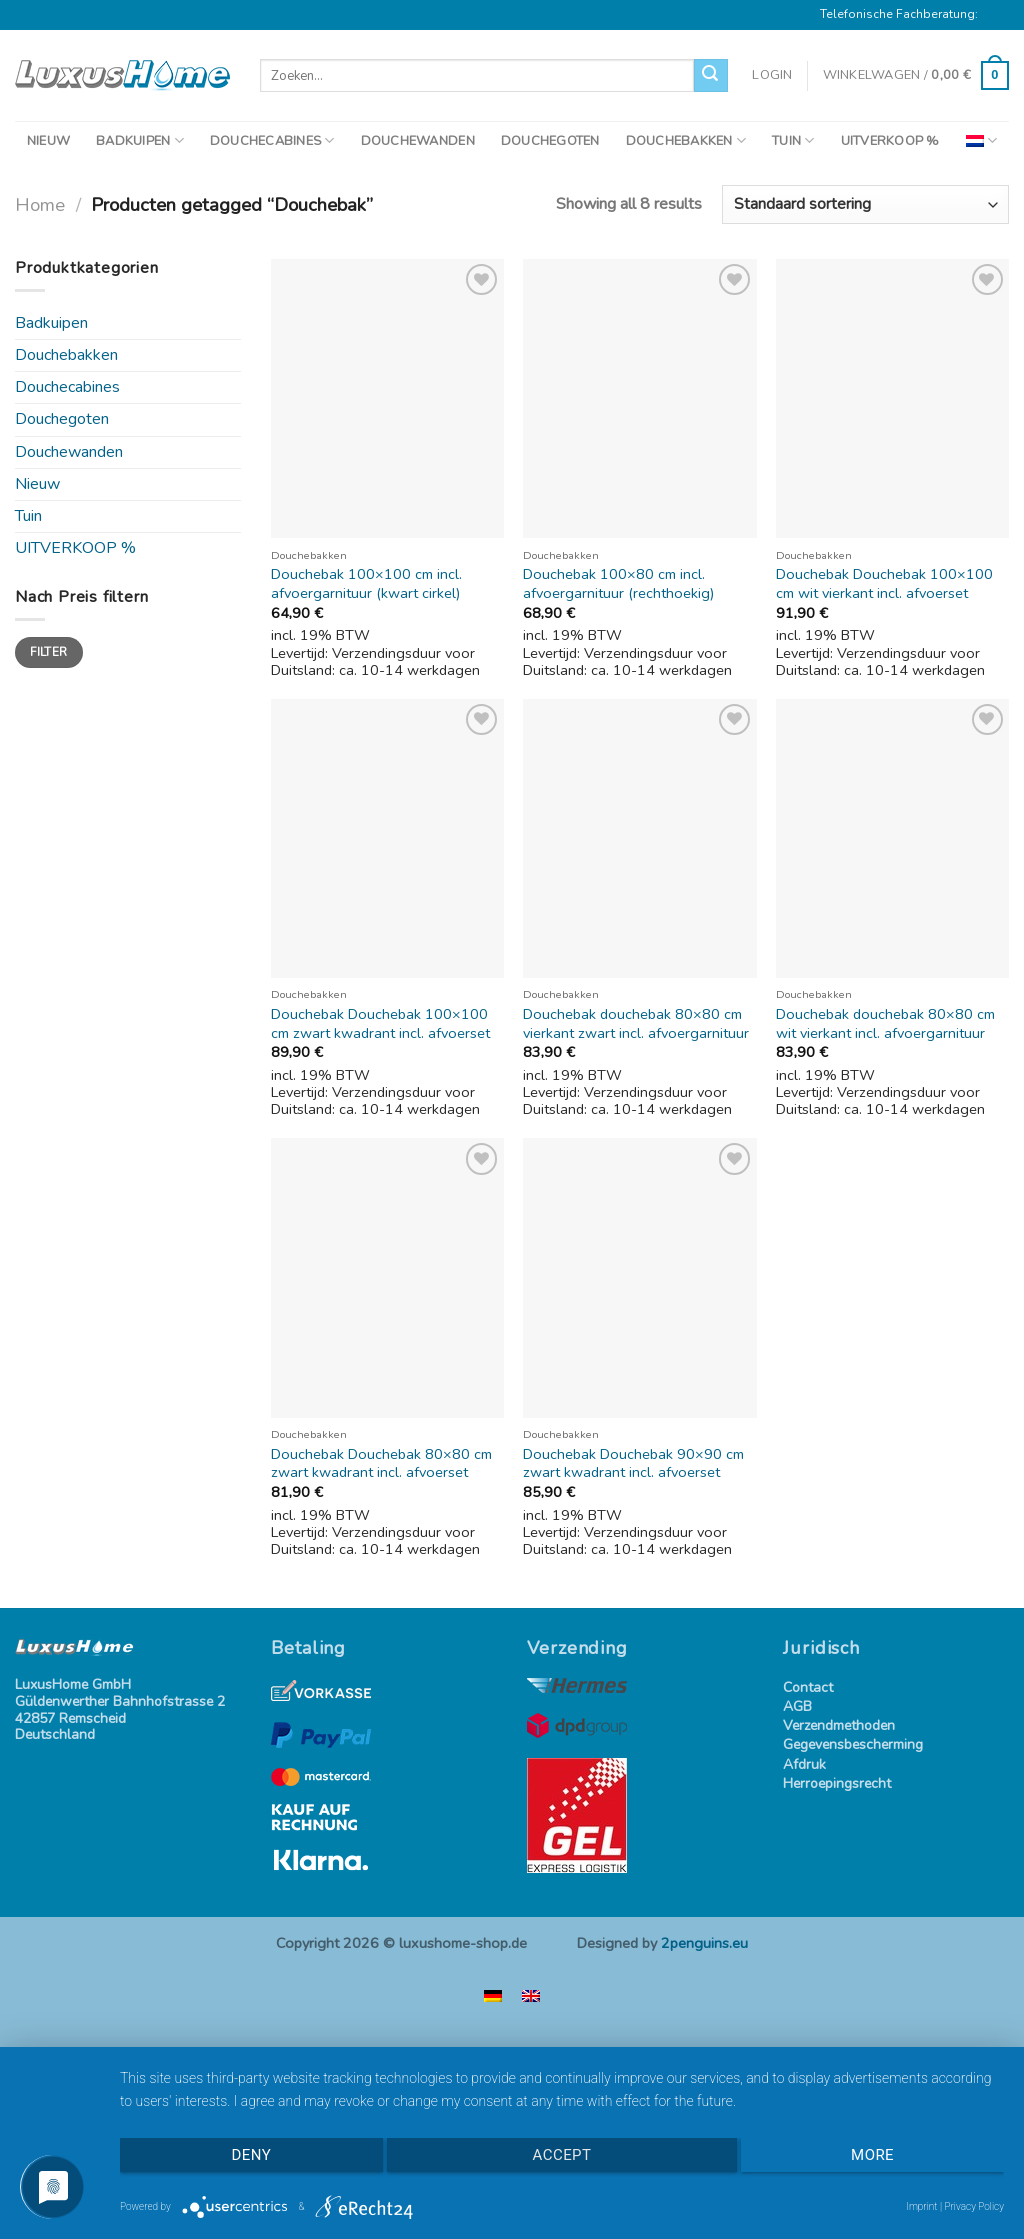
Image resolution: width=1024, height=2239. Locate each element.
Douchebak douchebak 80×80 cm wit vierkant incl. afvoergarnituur (885, 1023)
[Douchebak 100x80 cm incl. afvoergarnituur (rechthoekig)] (639, 398)
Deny (252, 2155)
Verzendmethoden (839, 1726)
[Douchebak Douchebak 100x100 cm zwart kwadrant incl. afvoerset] (387, 838)
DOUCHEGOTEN (550, 141)
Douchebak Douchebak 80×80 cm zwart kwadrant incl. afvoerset (381, 1463)
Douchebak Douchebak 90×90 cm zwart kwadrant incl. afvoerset (633, 1463)
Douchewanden (69, 452)
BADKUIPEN (140, 140)
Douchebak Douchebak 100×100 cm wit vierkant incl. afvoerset (884, 583)
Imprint (921, 2206)
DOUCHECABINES (272, 140)
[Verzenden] (711, 76)
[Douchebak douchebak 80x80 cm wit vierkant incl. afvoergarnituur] (892, 838)
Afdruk (804, 1765)
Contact (808, 1688)
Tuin (28, 516)
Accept (562, 2155)
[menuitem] (981, 140)
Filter (48, 652)
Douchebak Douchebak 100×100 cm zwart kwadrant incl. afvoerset (380, 1023)
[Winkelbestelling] (865, 204)
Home (40, 204)
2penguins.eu (704, 1943)
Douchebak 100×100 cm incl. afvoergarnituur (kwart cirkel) (366, 583)
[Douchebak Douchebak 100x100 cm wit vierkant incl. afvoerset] (892, 398)
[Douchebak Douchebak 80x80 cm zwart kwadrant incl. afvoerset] (387, 1277)
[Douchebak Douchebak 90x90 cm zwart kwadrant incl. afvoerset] (639, 1277)
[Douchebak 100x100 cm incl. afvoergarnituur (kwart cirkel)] (387, 398)
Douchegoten (62, 419)
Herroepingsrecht (837, 1784)
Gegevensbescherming (853, 1745)
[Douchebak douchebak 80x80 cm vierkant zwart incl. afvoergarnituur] (639, 838)
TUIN (793, 140)
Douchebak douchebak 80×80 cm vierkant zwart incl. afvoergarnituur (636, 1023)
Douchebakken (66, 355)
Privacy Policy (974, 2206)
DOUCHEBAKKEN (686, 140)
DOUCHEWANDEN (418, 141)
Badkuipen (51, 323)
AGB (797, 1707)
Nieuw (37, 484)
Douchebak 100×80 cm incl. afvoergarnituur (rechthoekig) (618, 583)
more (872, 2155)
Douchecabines (67, 387)
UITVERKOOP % (890, 141)
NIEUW (48, 141)
